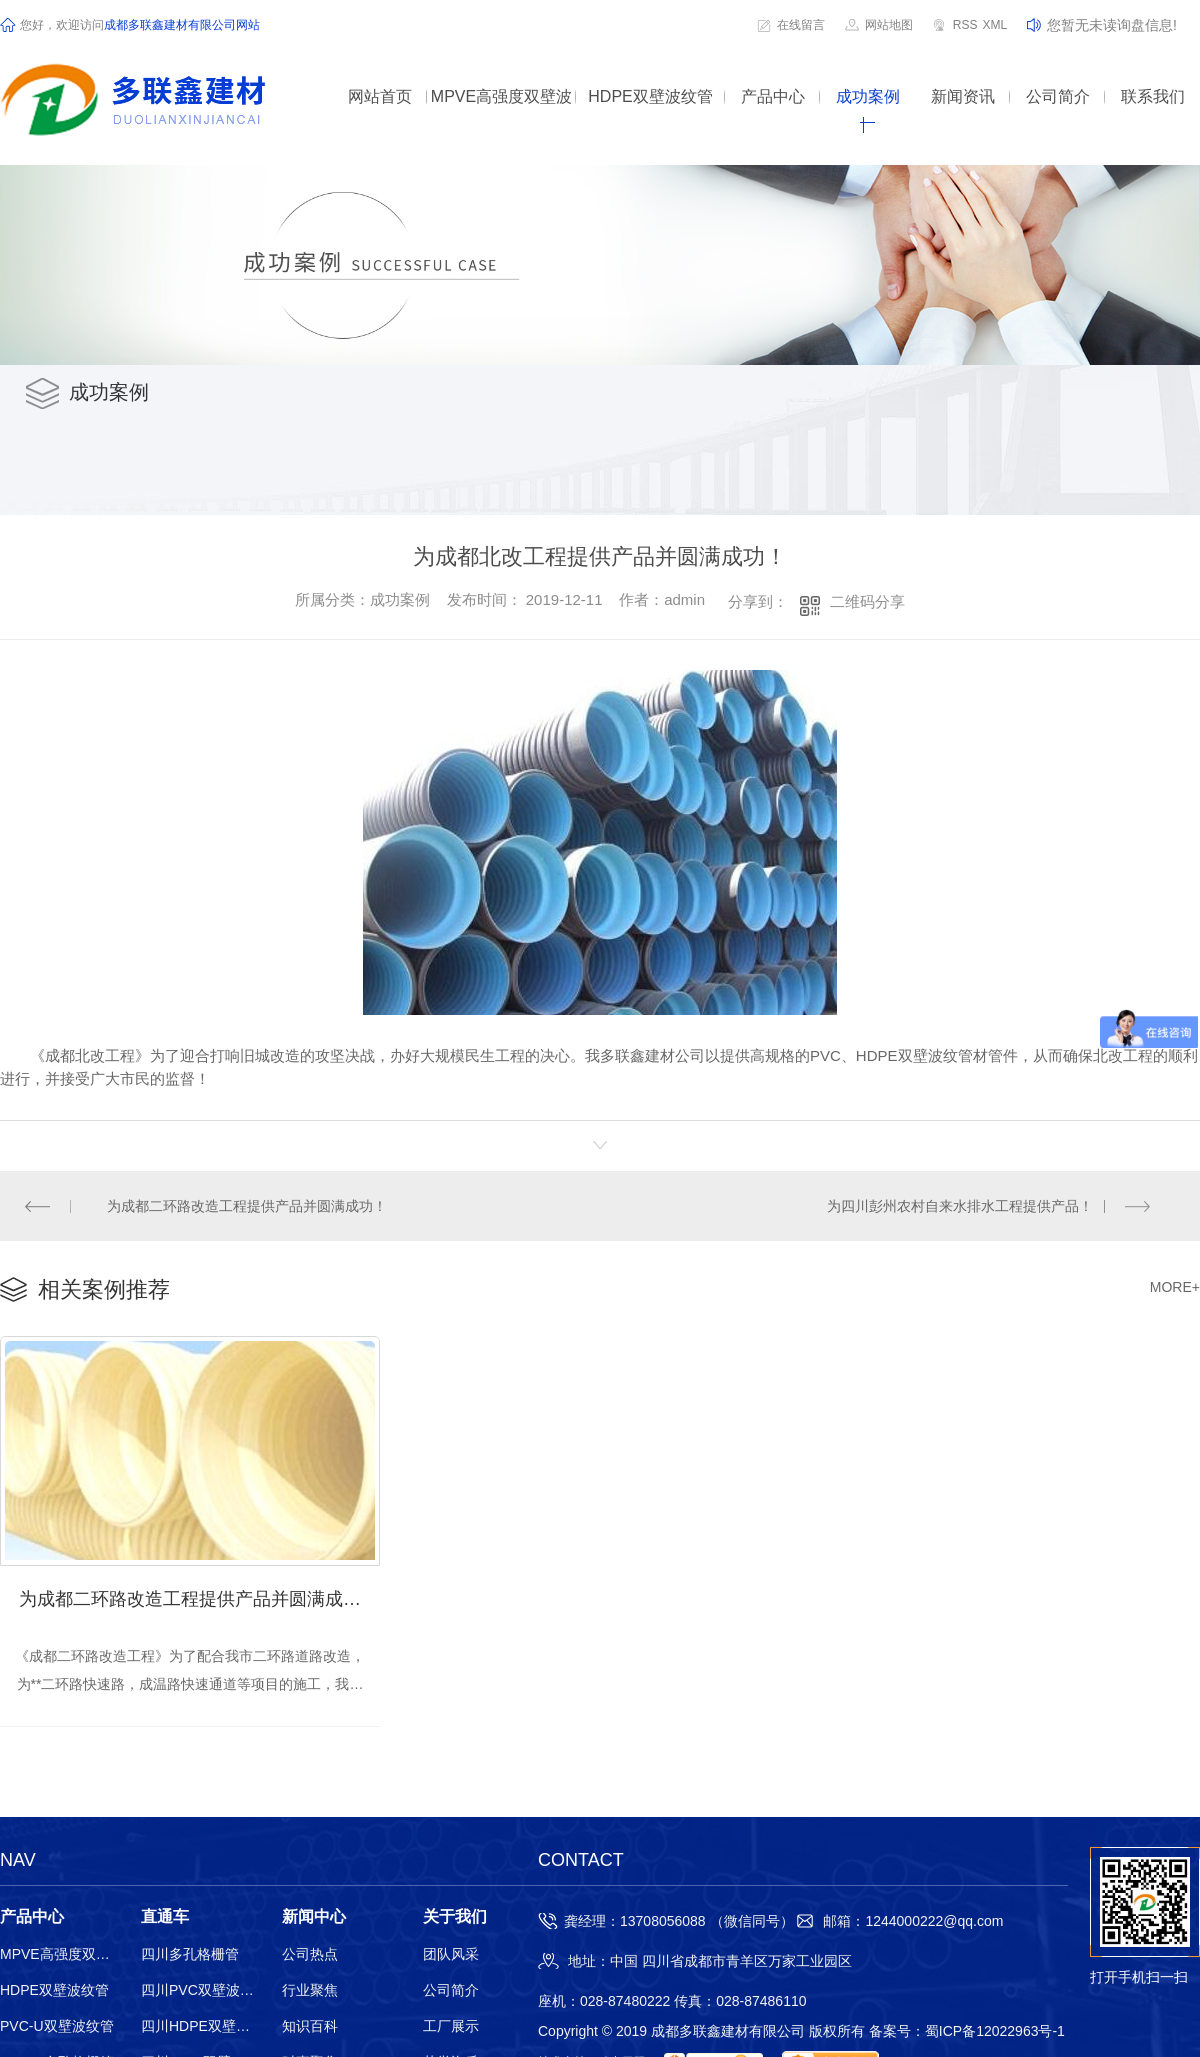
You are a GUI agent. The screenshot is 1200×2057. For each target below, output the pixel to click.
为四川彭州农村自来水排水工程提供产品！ (960, 1206)
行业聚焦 (310, 1992)
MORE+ (1175, 1288)
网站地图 (889, 25)
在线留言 (801, 25)
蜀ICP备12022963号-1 (995, 2033)
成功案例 (868, 96)
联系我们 (1153, 96)
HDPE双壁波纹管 (650, 96)
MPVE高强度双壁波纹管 (501, 110)
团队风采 (451, 1956)
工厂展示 (451, 2028)
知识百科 (310, 2028)
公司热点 (310, 1956)
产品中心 (773, 96)
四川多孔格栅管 (190, 1956)
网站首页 (380, 96)
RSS (965, 25)
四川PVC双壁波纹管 (198, 1992)
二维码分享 (867, 601)
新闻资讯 (963, 96)
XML (994, 25)
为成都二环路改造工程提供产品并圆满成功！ (248, 1206)
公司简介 (1058, 96)
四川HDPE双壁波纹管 (198, 2028)
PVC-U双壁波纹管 (57, 2028)
